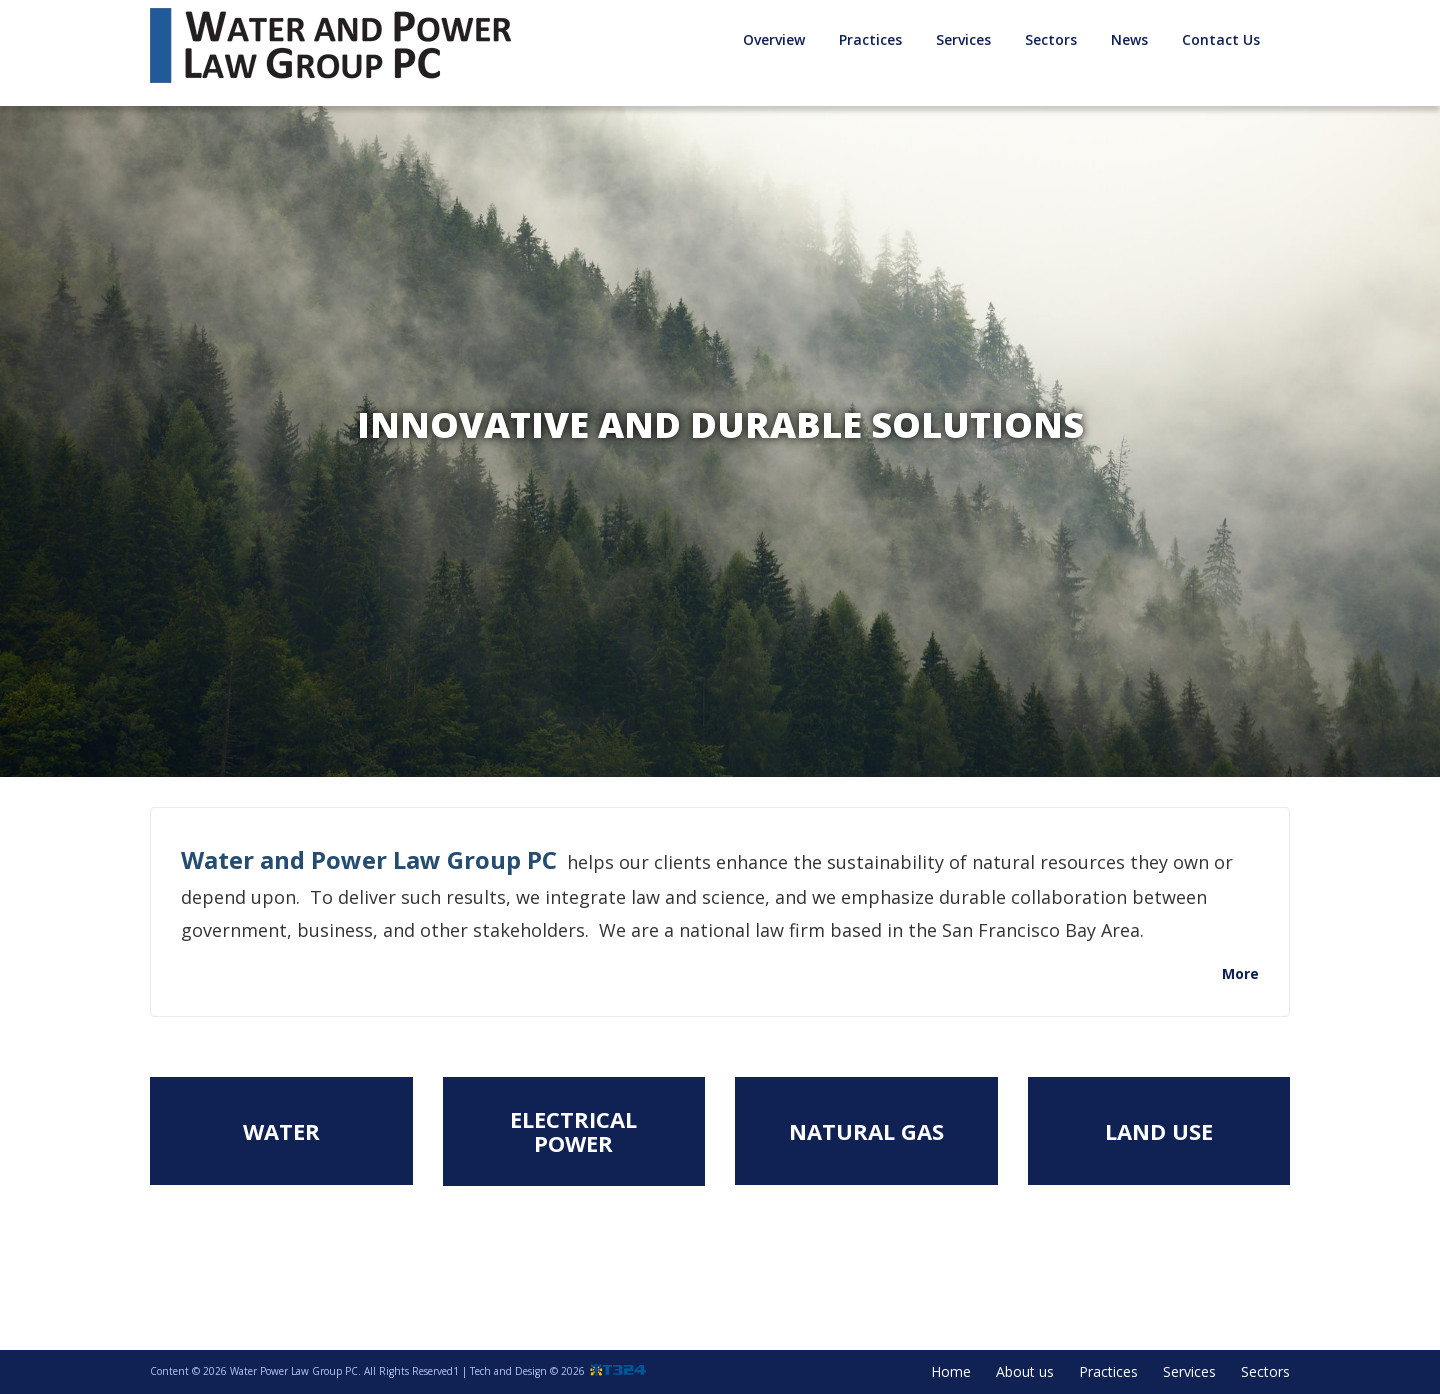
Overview (774, 39)
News (1129, 39)
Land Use (1159, 1131)
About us (1025, 1371)
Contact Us (1221, 39)
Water (281, 1131)
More (1240, 973)
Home (951, 1371)
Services (963, 39)
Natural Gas (866, 1131)
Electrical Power (573, 1131)
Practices (870, 39)
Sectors (1051, 39)
